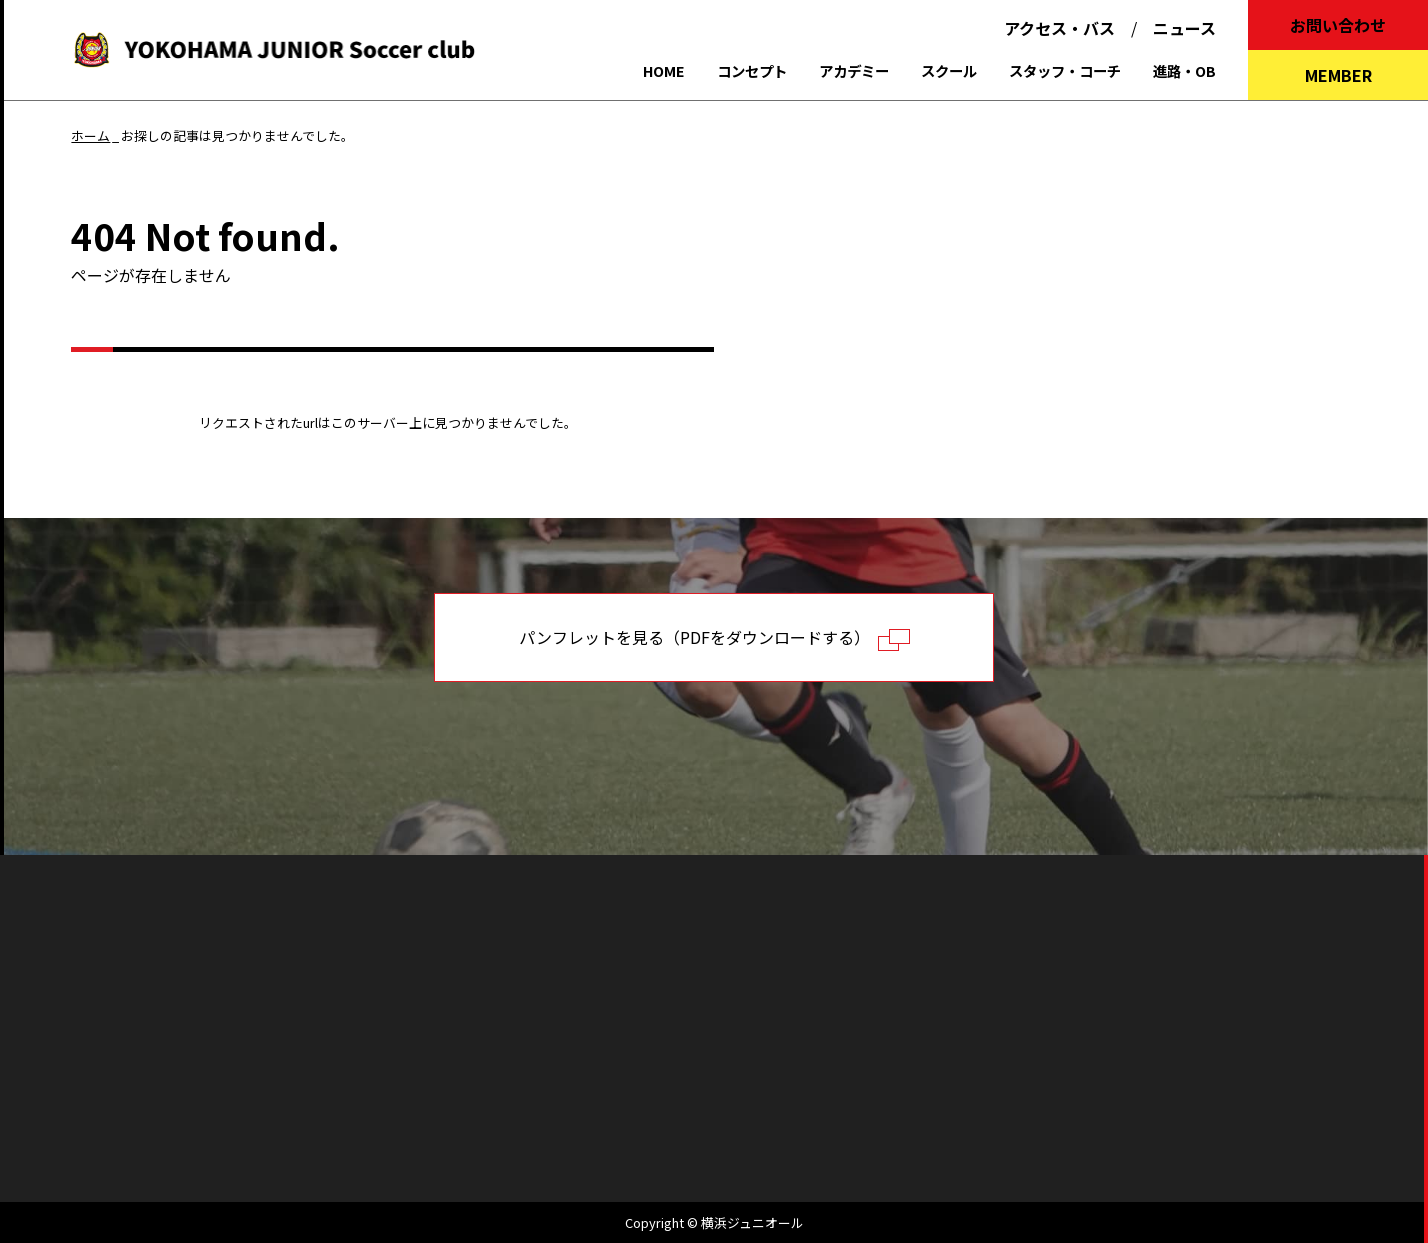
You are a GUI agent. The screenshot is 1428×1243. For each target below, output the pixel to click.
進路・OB (1184, 70)
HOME (664, 70)
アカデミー (854, 70)
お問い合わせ (1338, 25)
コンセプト (752, 70)
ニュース (1184, 28)
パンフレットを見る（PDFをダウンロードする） (714, 638)
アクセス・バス (1059, 28)
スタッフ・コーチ (1065, 70)
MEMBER (1338, 75)
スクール (949, 70)
